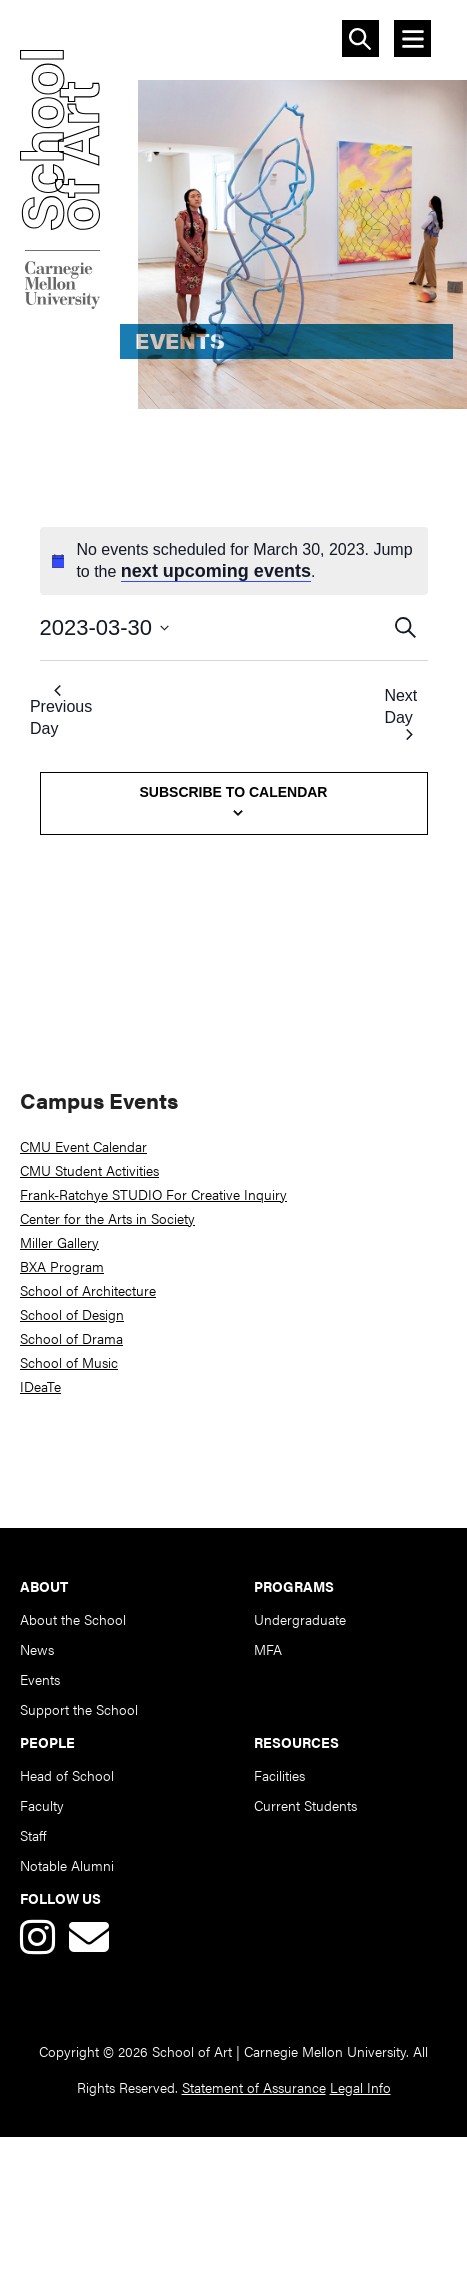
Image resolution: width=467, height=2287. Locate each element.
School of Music (69, 1362)
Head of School (67, 1775)
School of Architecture (88, 1290)
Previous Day (61, 711)
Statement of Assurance (254, 2087)
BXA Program (62, 1266)
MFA (268, 1649)
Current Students (305, 1805)
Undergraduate (300, 1619)
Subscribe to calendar (234, 792)
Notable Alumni (67, 1865)
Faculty (42, 1805)
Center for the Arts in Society (107, 1218)
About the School (73, 1619)
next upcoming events (216, 571)
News (37, 1649)
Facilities (279, 1775)
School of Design (72, 1314)
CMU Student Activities (89, 1170)
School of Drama (71, 1338)
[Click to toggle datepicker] (215, 627)
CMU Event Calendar (83, 1146)
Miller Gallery (59, 1242)
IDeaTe (40, 1386)
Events (40, 1679)
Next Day (400, 713)
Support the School (79, 1709)
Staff (33, 1835)
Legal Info (360, 2087)
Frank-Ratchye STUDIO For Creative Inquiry (153, 1194)
